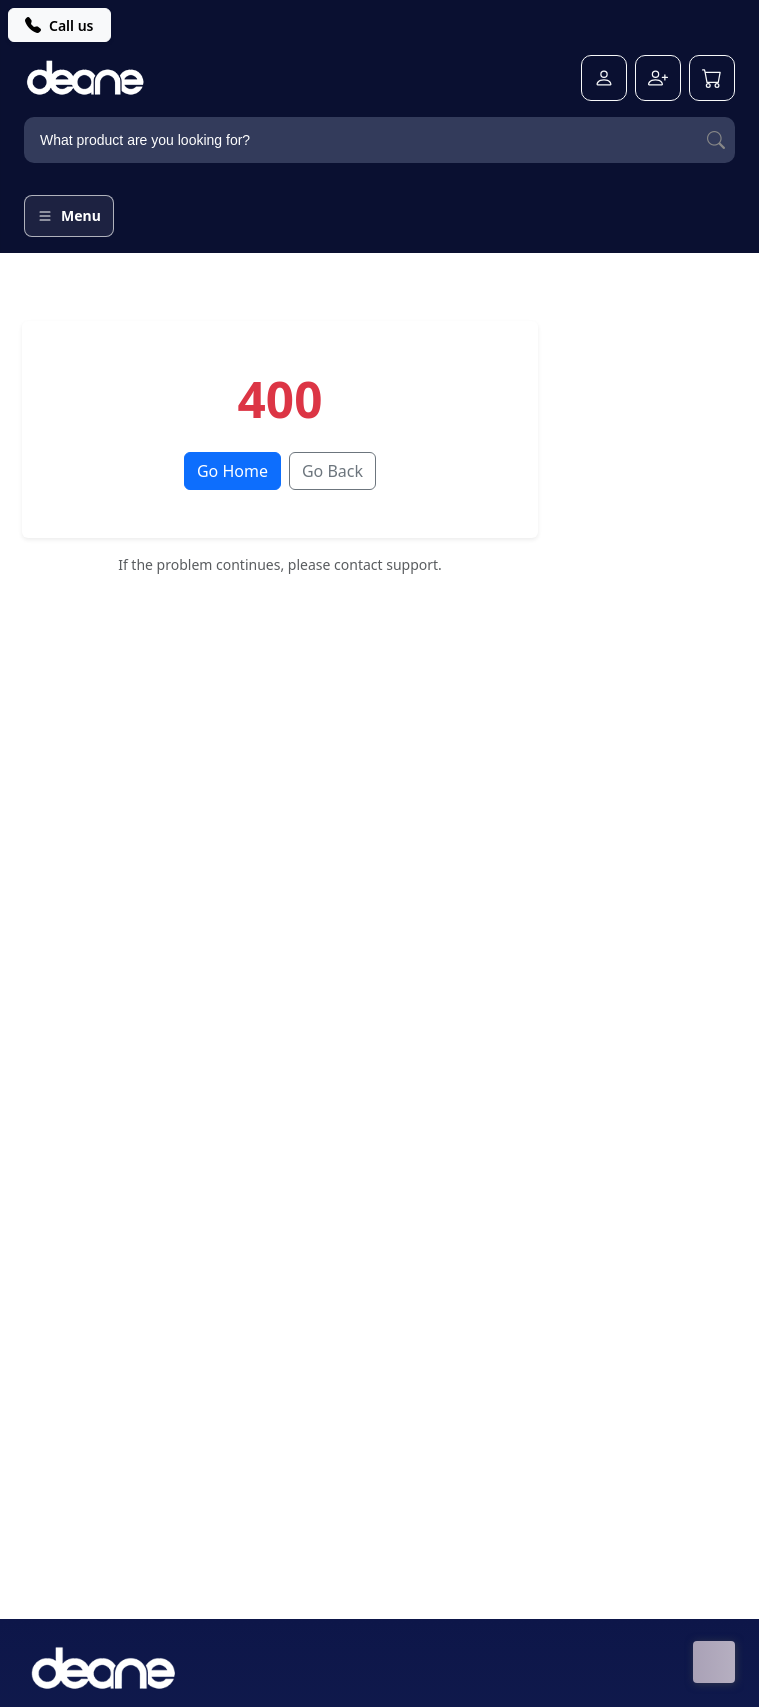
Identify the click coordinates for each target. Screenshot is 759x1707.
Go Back (332, 471)
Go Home (232, 471)
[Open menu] (69, 216)
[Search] (716, 140)
